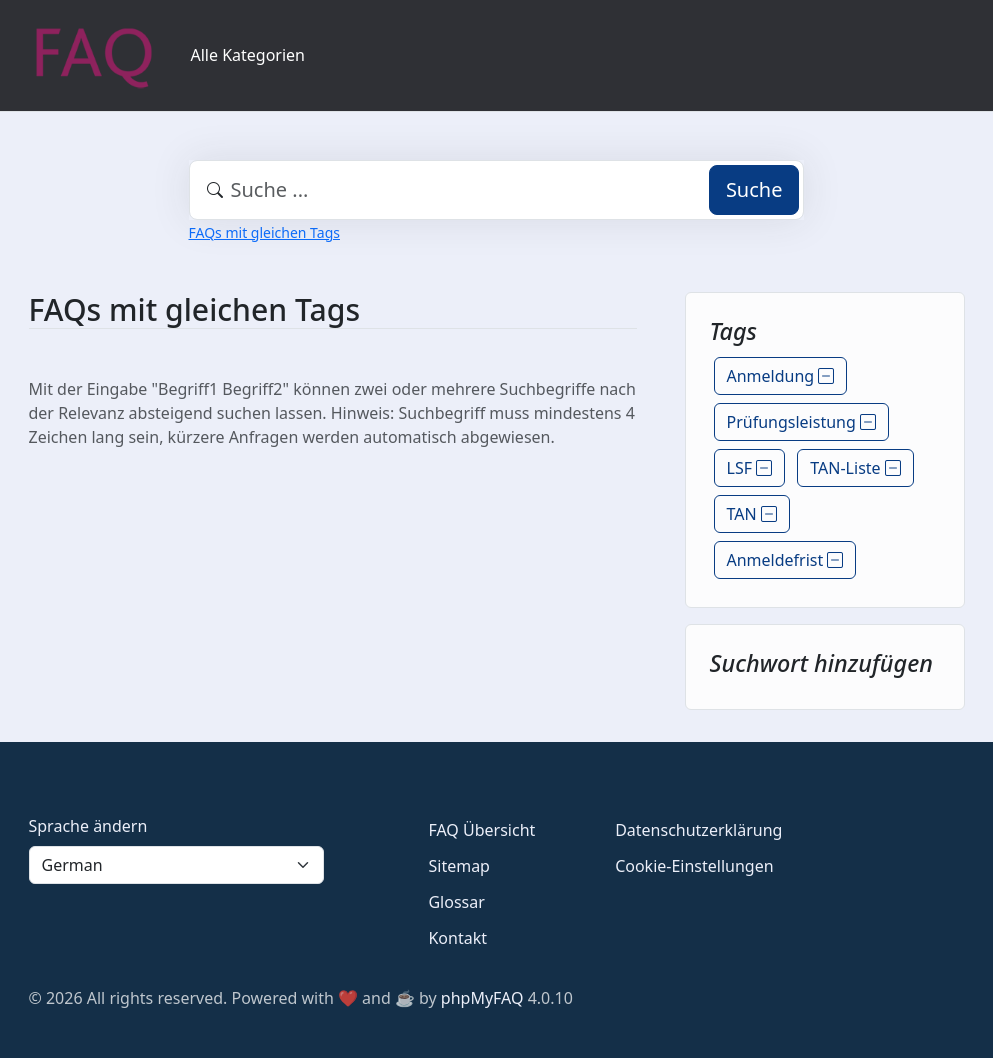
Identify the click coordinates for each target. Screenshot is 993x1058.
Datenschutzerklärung (698, 830)
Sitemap (459, 866)
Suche (754, 189)
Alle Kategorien (248, 55)
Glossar (456, 902)
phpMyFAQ (482, 998)
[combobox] (497, 190)
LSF (750, 468)
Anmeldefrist (785, 560)
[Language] (177, 865)
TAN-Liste (855, 468)
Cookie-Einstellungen (694, 866)
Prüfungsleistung (801, 422)
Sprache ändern (88, 826)
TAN (752, 514)
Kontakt (457, 938)
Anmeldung (781, 376)
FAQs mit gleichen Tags (264, 232)
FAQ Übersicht (481, 830)
